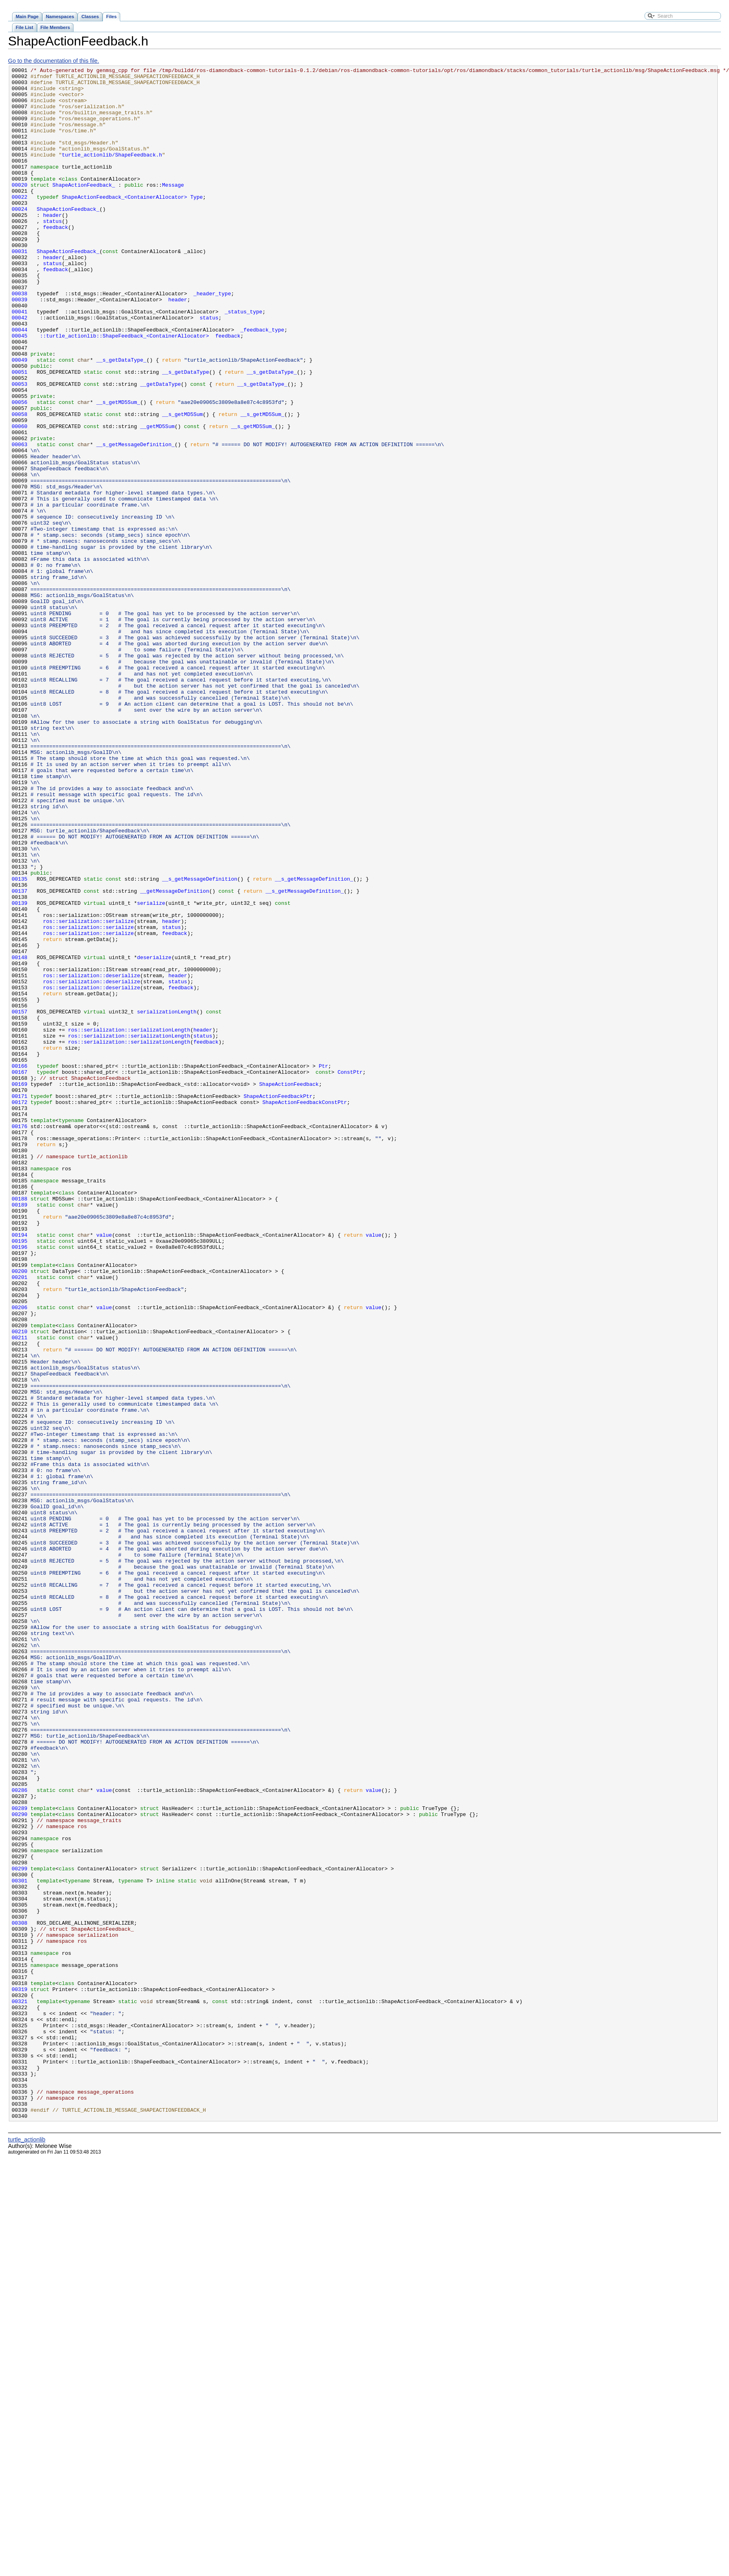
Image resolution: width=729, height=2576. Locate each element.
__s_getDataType (185, 433)
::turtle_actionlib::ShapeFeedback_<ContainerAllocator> (120, 389)
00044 (19, 382)
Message (173, 208)
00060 (19, 498)
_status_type (244, 360)
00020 (19, 208)
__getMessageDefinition (174, 1056)
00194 (19, 1468)
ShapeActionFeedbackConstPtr (304, 1309)
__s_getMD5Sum (182, 484)
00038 (19, 339)
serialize (151, 1070)
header (52, 245)
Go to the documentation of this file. (53, 61)
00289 (19, 2156)
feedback (55, 259)
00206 (19, 1555)
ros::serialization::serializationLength (129, 1222)
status (52, 252)
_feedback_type (262, 382)
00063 (19, 520)
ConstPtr (349, 1273)
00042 (19, 368)
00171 (19, 1302)
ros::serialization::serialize (88, 1092)
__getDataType (160, 447)
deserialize (154, 1135)
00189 (19, 1432)
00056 (19, 469)
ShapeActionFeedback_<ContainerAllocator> (124, 223)
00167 (19, 1273)
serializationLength (167, 1201)
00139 (19, 1070)
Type (196, 223)
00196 (19, 1483)
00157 (19, 1201)
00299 (19, 2229)
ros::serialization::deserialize (91, 1157)
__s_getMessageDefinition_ (135, 520)
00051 (19, 433)
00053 (19, 447)
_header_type (212, 339)
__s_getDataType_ (121, 418)
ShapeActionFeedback (288, 1287)
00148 (19, 1135)
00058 (19, 484)
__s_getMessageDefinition (199, 1041)
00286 (19, 2135)
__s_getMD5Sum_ (118, 469)
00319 (19, 2374)
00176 (19, 1338)
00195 (19, 1476)
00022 (19, 223)
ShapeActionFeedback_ (83, 208)
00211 (19, 1592)
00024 (19, 237)
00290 (19, 2164)
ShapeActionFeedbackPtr (278, 1302)
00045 (19, 389)
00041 (19, 360)
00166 (19, 1266)
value (104, 1468)
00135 (19, 1041)
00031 (19, 288)
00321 (19, 2388)
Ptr (323, 1266)
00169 (19, 1287)
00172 (19, 1309)
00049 (19, 418)
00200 (19, 1512)
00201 (19, 1519)
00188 (19, 1425)
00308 (19, 2294)
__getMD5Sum (157, 498)
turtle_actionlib (26, 2550)
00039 (19, 346)
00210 (19, 1584)
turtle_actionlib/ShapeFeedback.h (112, 172)
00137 (19, 1056)
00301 (19, 2243)
